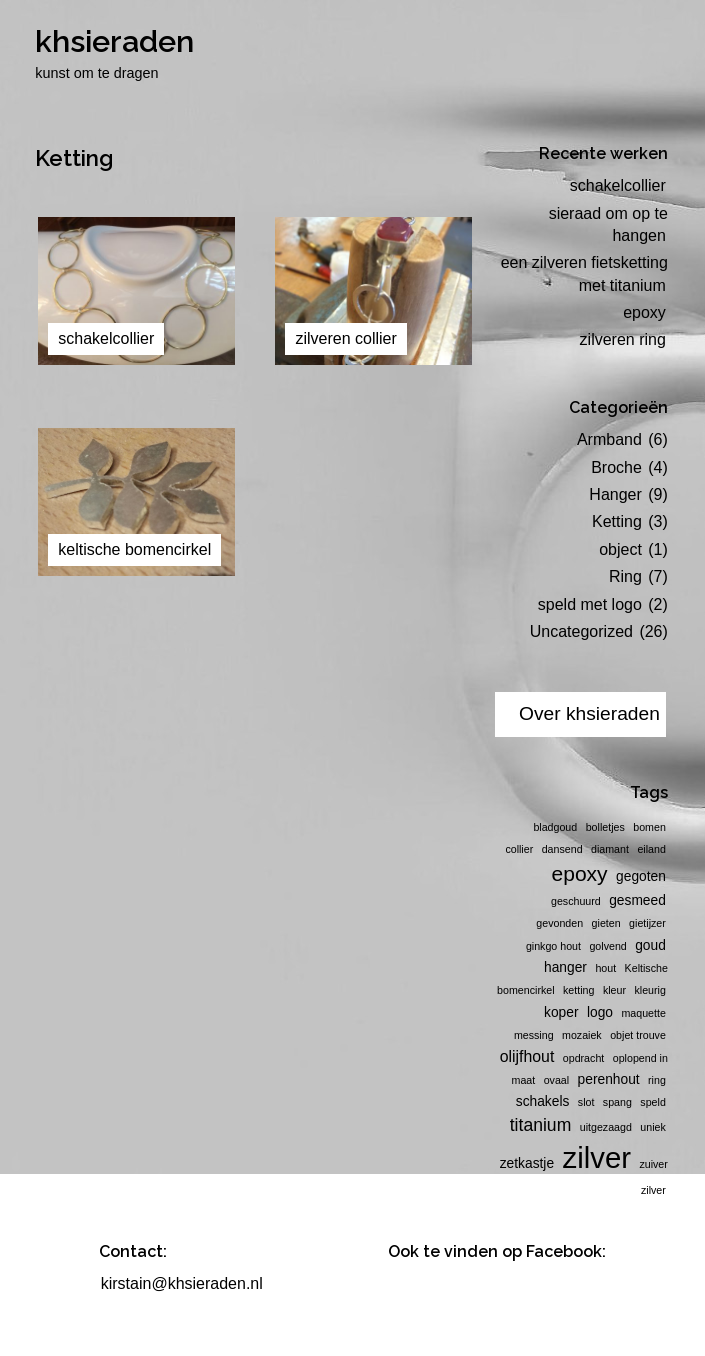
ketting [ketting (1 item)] (578, 990)
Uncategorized (581, 631)
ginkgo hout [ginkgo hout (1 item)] (553, 946)
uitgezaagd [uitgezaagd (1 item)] (606, 1127)
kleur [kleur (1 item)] (614, 990)
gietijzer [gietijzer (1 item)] (647, 923)
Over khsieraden (589, 713)
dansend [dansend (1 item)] (562, 849)
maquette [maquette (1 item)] (643, 1013)
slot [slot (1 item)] (586, 1102)
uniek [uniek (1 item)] (652, 1127)
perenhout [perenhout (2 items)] (609, 1079)
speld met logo (590, 604)
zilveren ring (623, 339)
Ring (625, 576)
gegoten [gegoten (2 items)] (641, 876)
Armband (609, 439)
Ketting (617, 521)
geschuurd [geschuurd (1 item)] (576, 901)
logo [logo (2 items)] (600, 1012)
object (620, 549)
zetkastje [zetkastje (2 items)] (527, 1163)
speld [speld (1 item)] (652, 1102)
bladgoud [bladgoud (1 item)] (555, 827)
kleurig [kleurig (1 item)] (649, 990)
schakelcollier (618, 185)
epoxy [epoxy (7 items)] (580, 873)
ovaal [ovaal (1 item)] (556, 1080)
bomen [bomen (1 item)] (649, 827)
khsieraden (114, 41)
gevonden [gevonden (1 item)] (559, 923)
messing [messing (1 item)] (534, 1035)
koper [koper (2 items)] (561, 1012)
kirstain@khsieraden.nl (182, 1283)
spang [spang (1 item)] (617, 1102)
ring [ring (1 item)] (657, 1080)
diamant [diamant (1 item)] (610, 849)
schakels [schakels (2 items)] (543, 1101)
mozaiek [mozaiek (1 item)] (582, 1035)
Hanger (615, 494)
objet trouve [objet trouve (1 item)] (638, 1035)
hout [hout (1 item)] (605, 968)
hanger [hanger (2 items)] (565, 967)
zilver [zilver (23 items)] (597, 1157)
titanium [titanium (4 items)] (541, 1125)
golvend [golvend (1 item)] (607, 946)
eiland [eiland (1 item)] (651, 849)
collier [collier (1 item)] (519, 849)
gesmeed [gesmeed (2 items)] (637, 900)
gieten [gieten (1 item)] (606, 923)
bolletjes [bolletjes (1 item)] (605, 827)
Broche (616, 467)
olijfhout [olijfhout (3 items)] (527, 1056)
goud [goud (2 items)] (650, 945)
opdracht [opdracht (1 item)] (583, 1058)
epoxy (644, 312)
